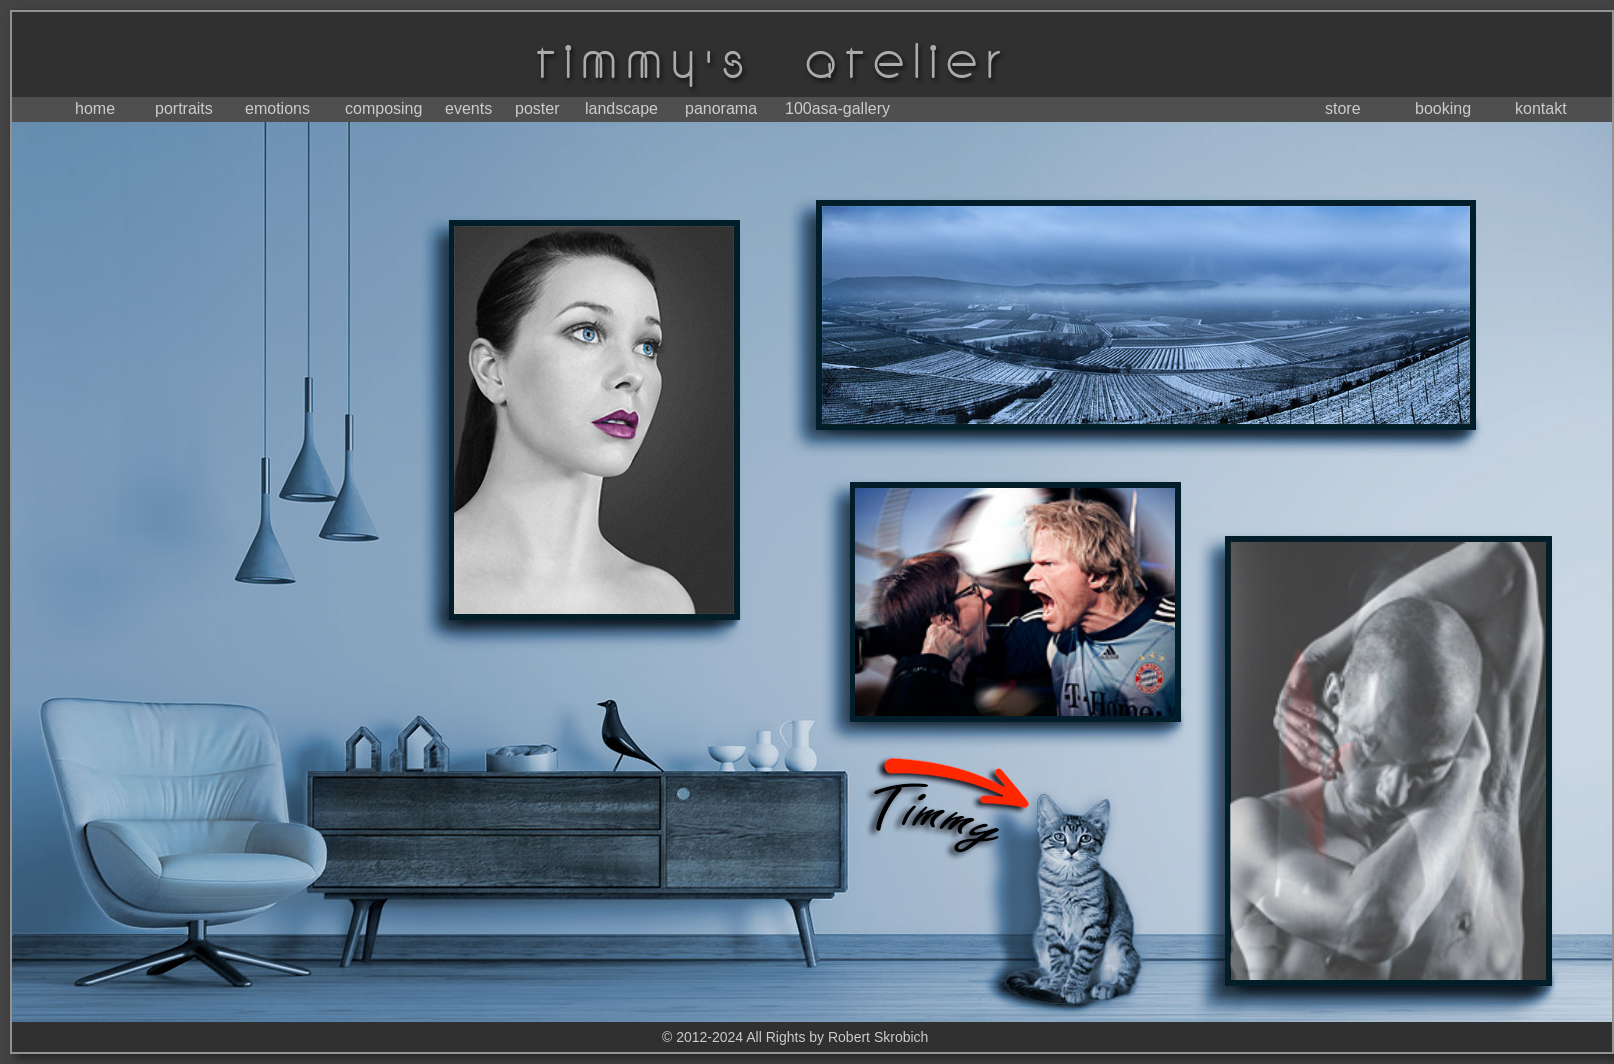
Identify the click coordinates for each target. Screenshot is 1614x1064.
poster (537, 108)
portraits (184, 108)
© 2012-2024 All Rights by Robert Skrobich (795, 1037)
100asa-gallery (837, 108)
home (95, 108)
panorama (721, 108)
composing (383, 108)
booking (1443, 108)
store (1343, 108)
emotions (277, 108)
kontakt (1541, 108)
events (468, 108)
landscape (621, 108)
